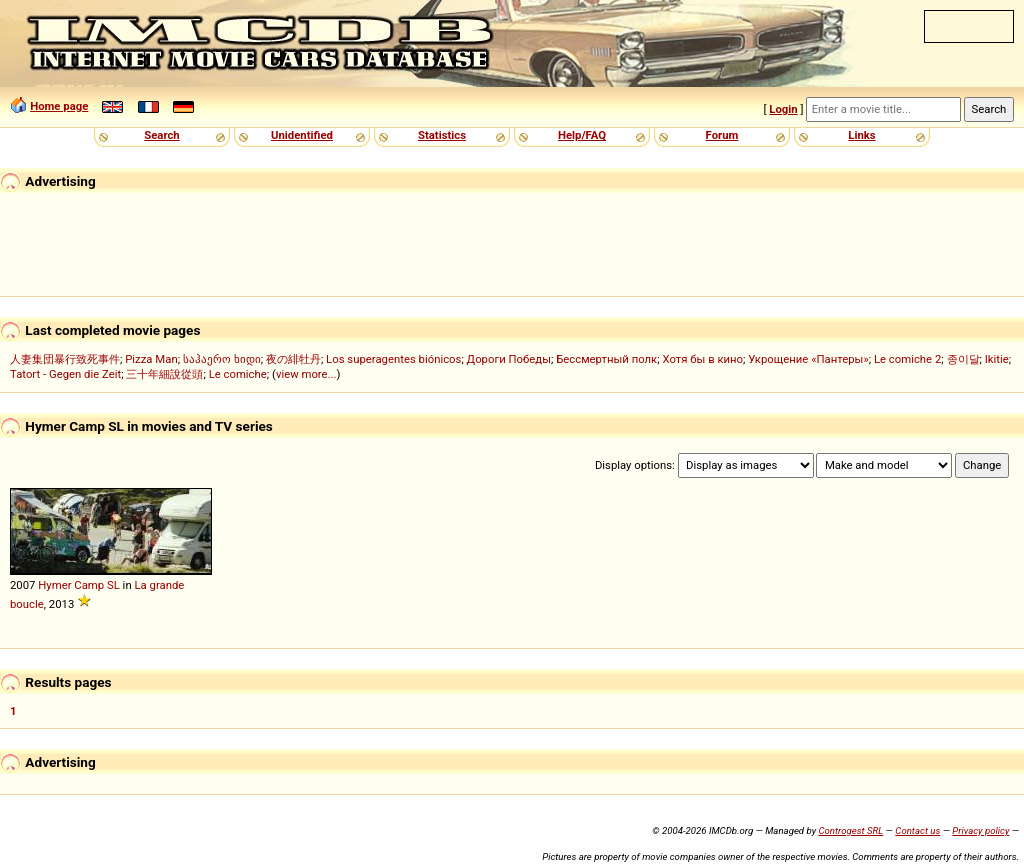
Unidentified (302, 135)
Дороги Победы (509, 359)
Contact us (917, 830)
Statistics (442, 135)
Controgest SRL (850, 830)
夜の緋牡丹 (293, 359)
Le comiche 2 (907, 359)
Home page (59, 106)
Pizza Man (151, 359)
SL (113, 585)
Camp (89, 585)
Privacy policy (980, 830)
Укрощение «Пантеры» (808, 359)
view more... (306, 374)
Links (861, 135)
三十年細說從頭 (164, 374)
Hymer (54, 585)
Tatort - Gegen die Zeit (65, 374)
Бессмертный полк (606, 359)
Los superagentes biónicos (393, 359)
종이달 (963, 359)
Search (161, 135)
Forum (722, 135)
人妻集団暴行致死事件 (65, 359)
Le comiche (238, 374)
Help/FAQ (582, 135)
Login (783, 109)
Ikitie (997, 359)
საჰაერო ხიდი (222, 359)
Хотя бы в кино (702, 359)
